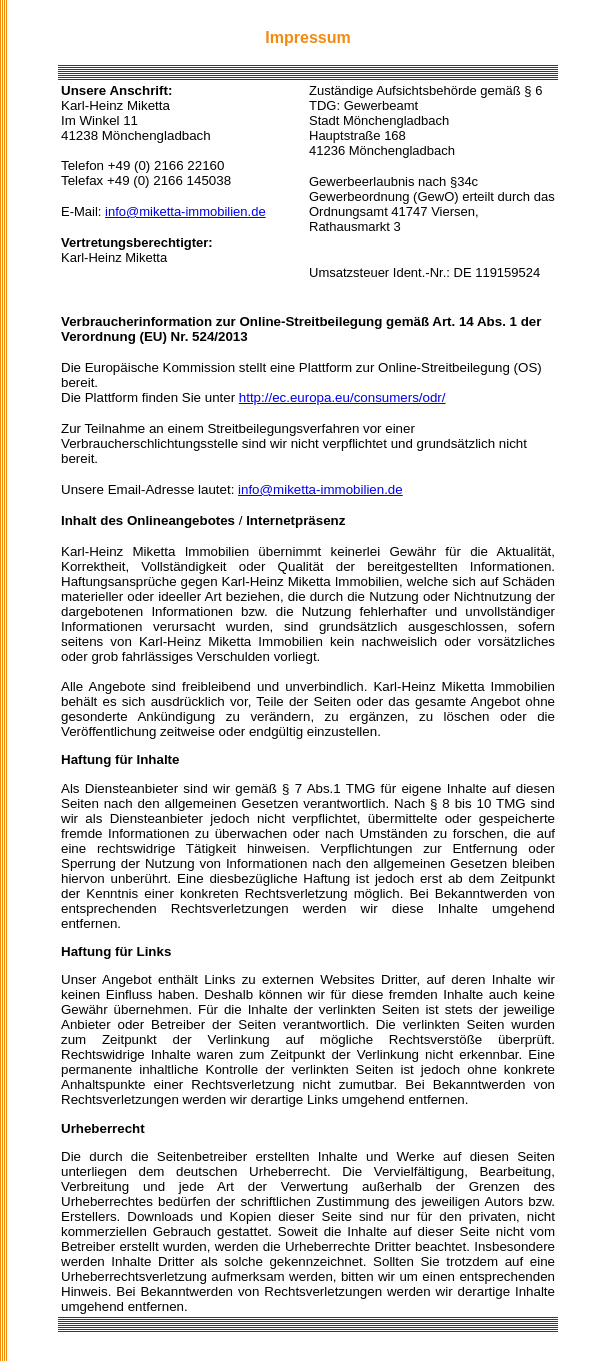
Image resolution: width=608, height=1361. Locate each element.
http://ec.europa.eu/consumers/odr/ (342, 397)
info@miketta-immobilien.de (185, 211)
